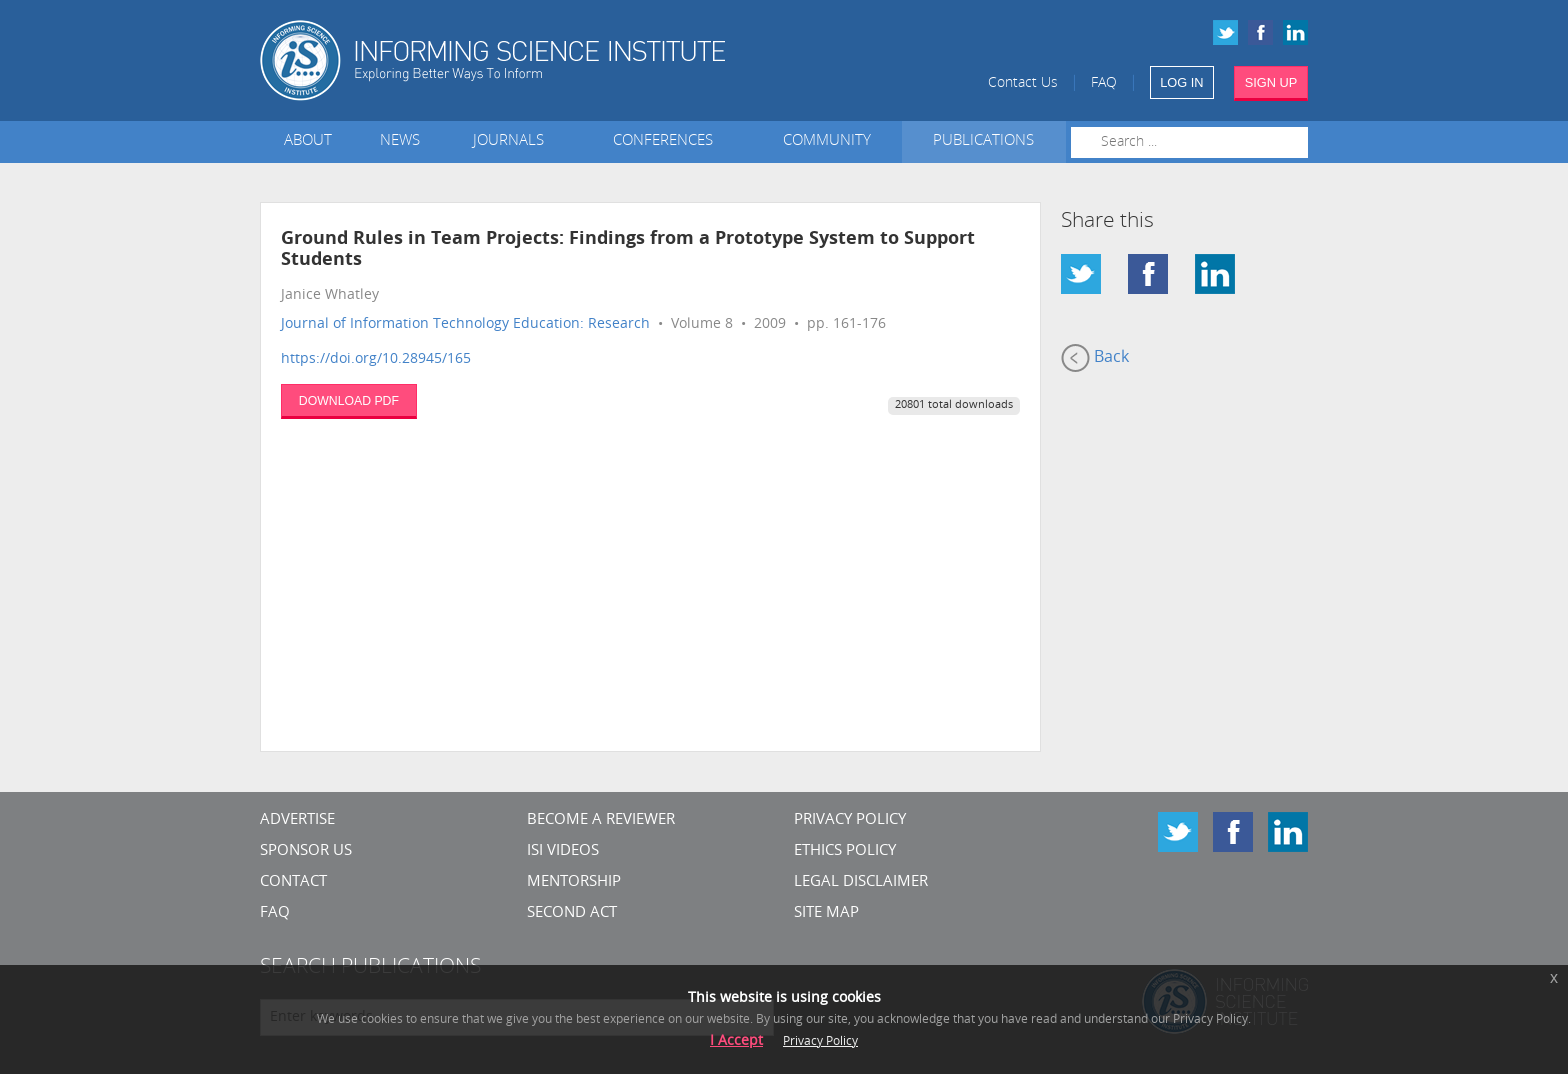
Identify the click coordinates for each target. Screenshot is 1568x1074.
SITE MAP (826, 913)
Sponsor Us (306, 851)
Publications (983, 141)
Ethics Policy (845, 851)
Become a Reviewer (601, 820)
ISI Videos (563, 851)
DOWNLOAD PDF (349, 401)
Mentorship (574, 882)
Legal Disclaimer (861, 882)
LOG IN (1181, 82)
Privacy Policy (850, 820)
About (308, 141)
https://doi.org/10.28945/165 (376, 359)
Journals (512, 141)
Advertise (297, 820)
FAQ (1104, 83)
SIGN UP (1271, 82)
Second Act (572, 913)
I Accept (736, 1041)
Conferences (667, 141)
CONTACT (293, 882)
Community (827, 141)
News (400, 141)
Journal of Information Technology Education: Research (465, 324)
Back (1095, 358)
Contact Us (1023, 83)
